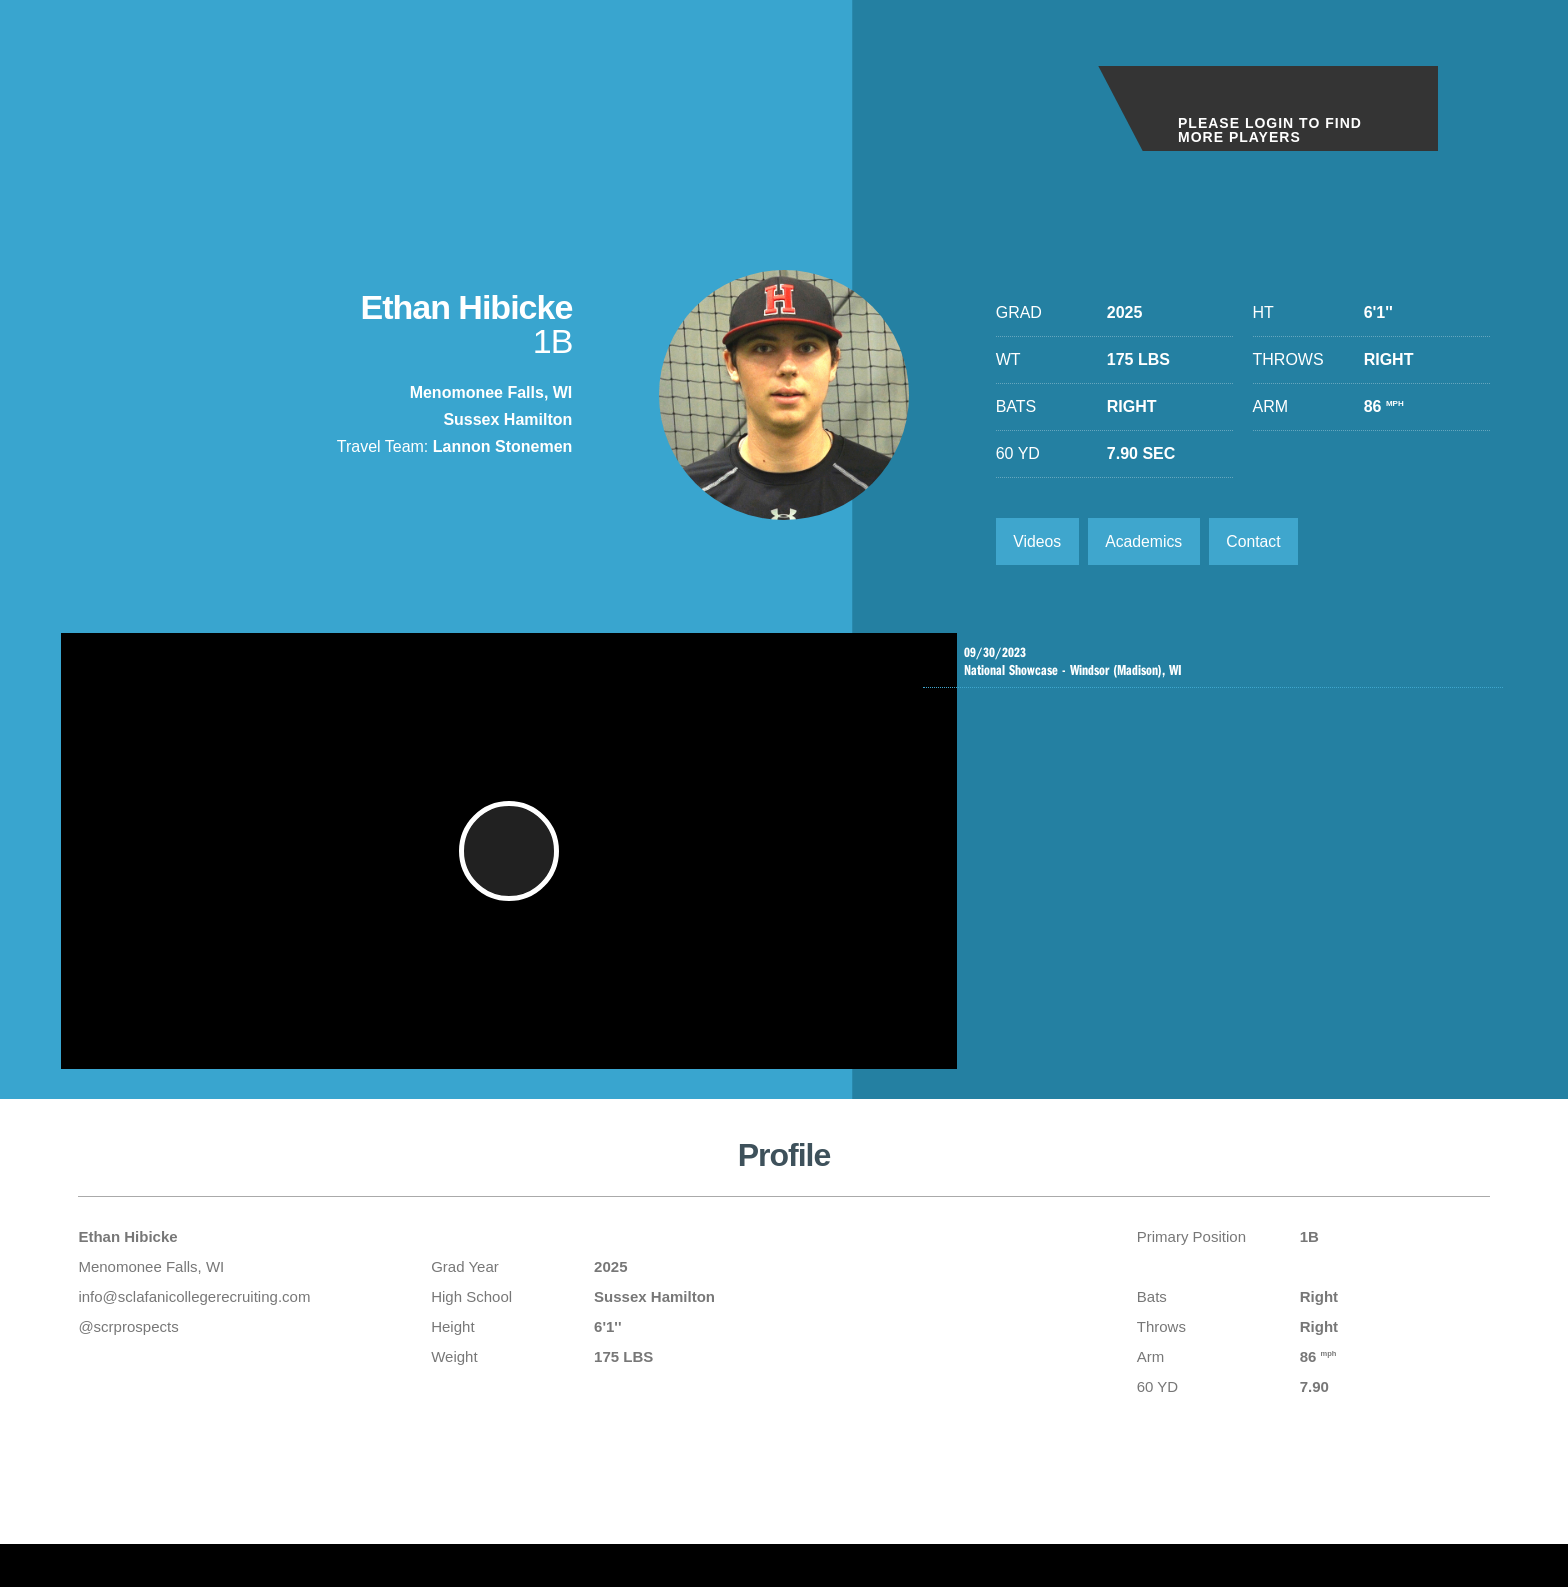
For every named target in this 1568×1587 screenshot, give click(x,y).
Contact (1258, 541)
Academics (1146, 541)
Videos (1038, 541)
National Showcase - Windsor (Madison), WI (1218, 663)
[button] (511, 862)
